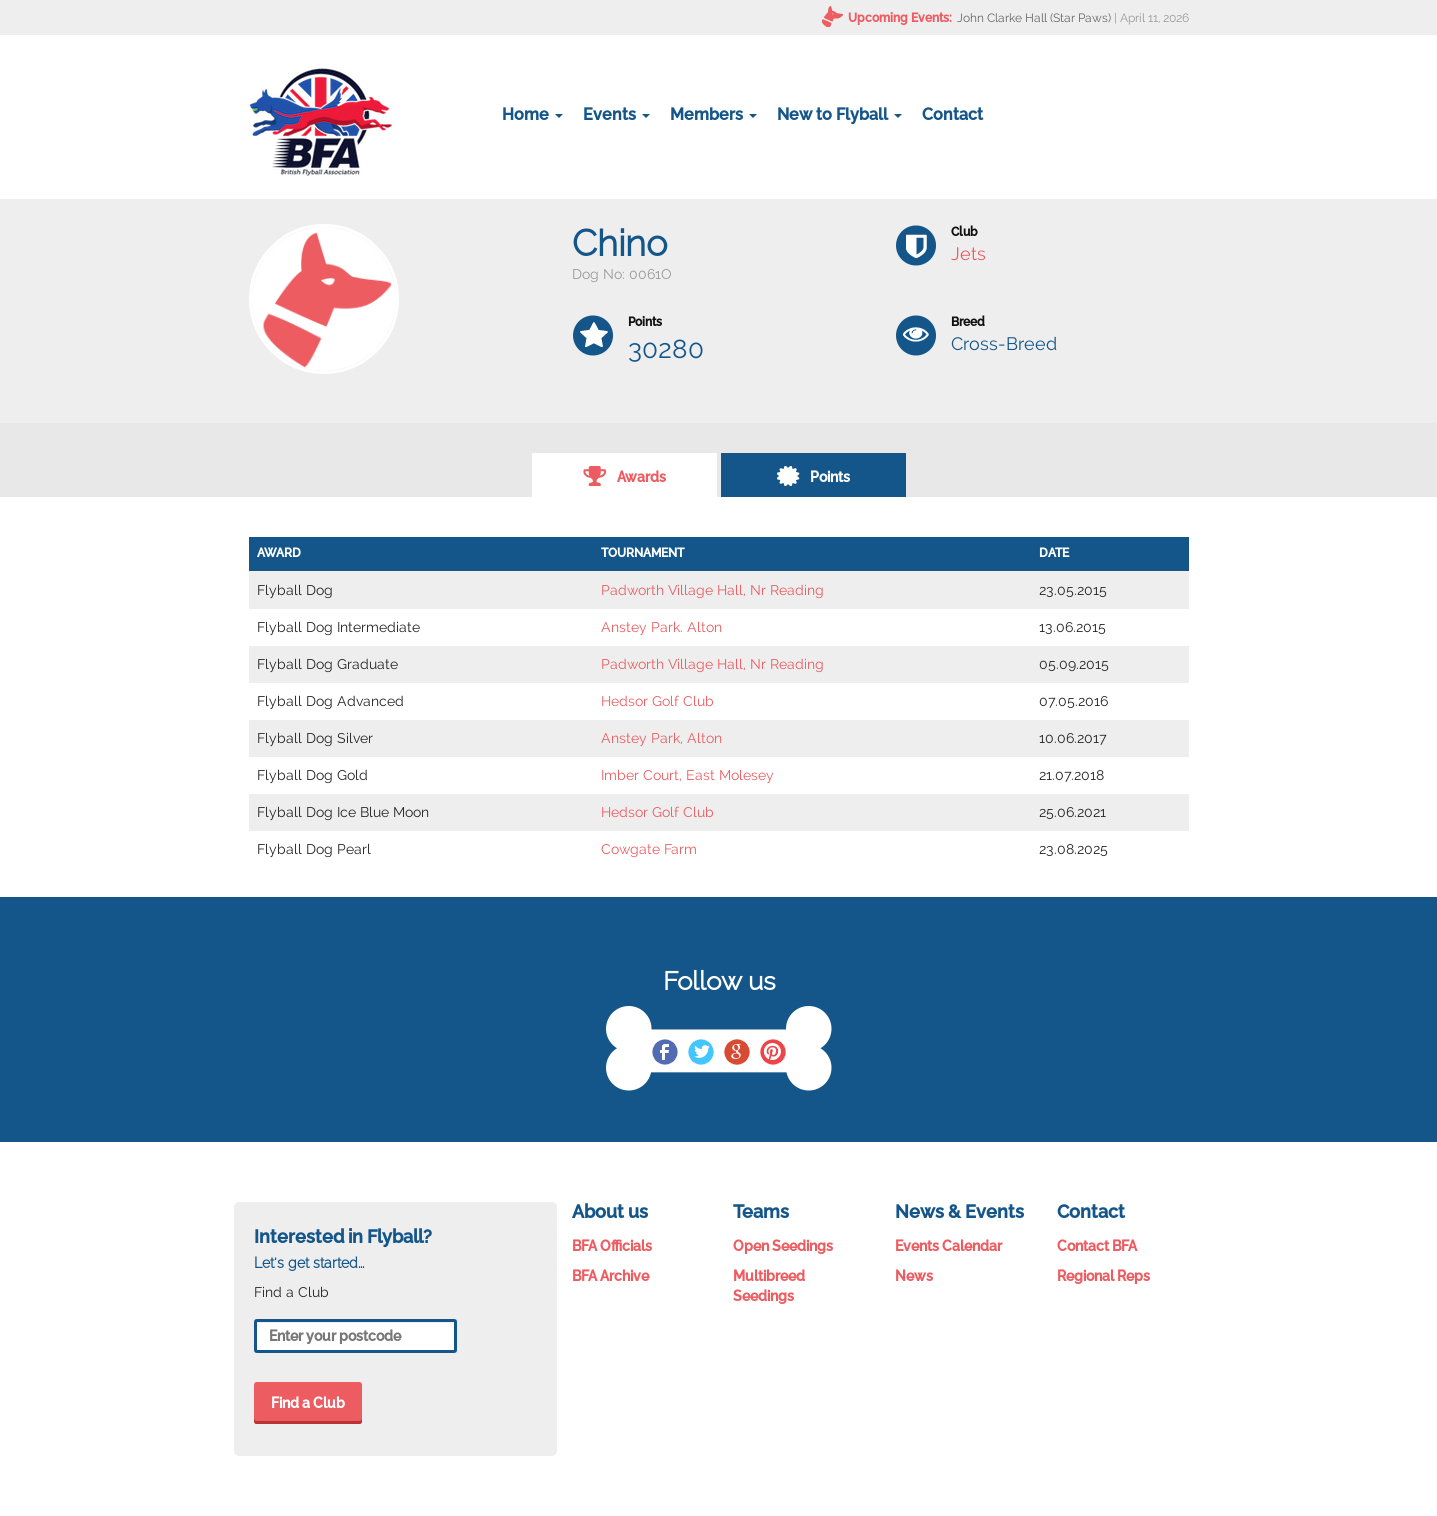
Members (713, 114)
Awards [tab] (624, 475)
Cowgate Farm (649, 849)
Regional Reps (1103, 1276)
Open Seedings (783, 1246)
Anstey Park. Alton (661, 627)
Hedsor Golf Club (657, 701)
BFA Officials (612, 1246)
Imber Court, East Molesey (687, 775)
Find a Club (308, 1403)
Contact (952, 114)
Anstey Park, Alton (661, 738)
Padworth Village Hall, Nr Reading (712, 590)
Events (616, 114)
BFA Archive (610, 1276)
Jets (968, 253)
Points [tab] (813, 475)
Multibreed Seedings (769, 1286)
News (914, 1276)
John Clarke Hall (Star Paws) (1034, 18)
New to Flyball (839, 114)
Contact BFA (1097, 1246)
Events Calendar (948, 1246)
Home (532, 114)
